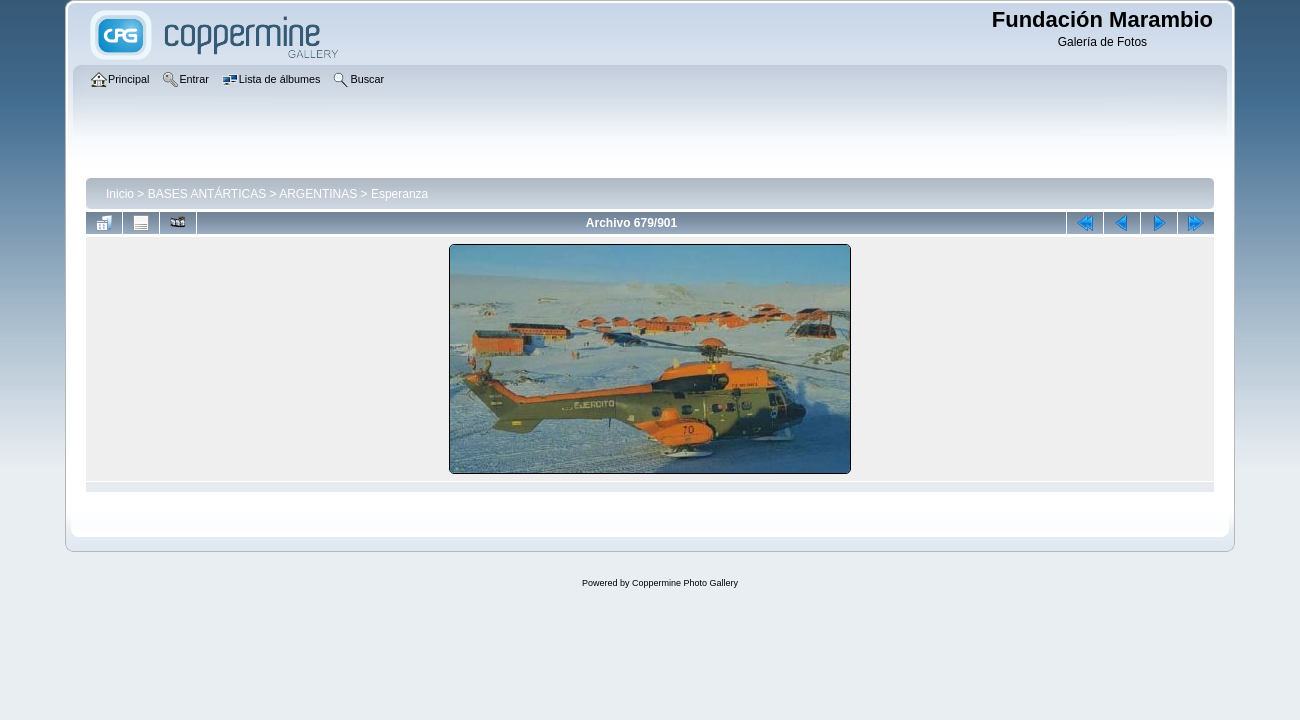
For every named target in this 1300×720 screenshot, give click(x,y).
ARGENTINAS (318, 194)
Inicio (120, 194)
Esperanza (399, 194)
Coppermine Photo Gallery (685, 583)
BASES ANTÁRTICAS (207, 194)
